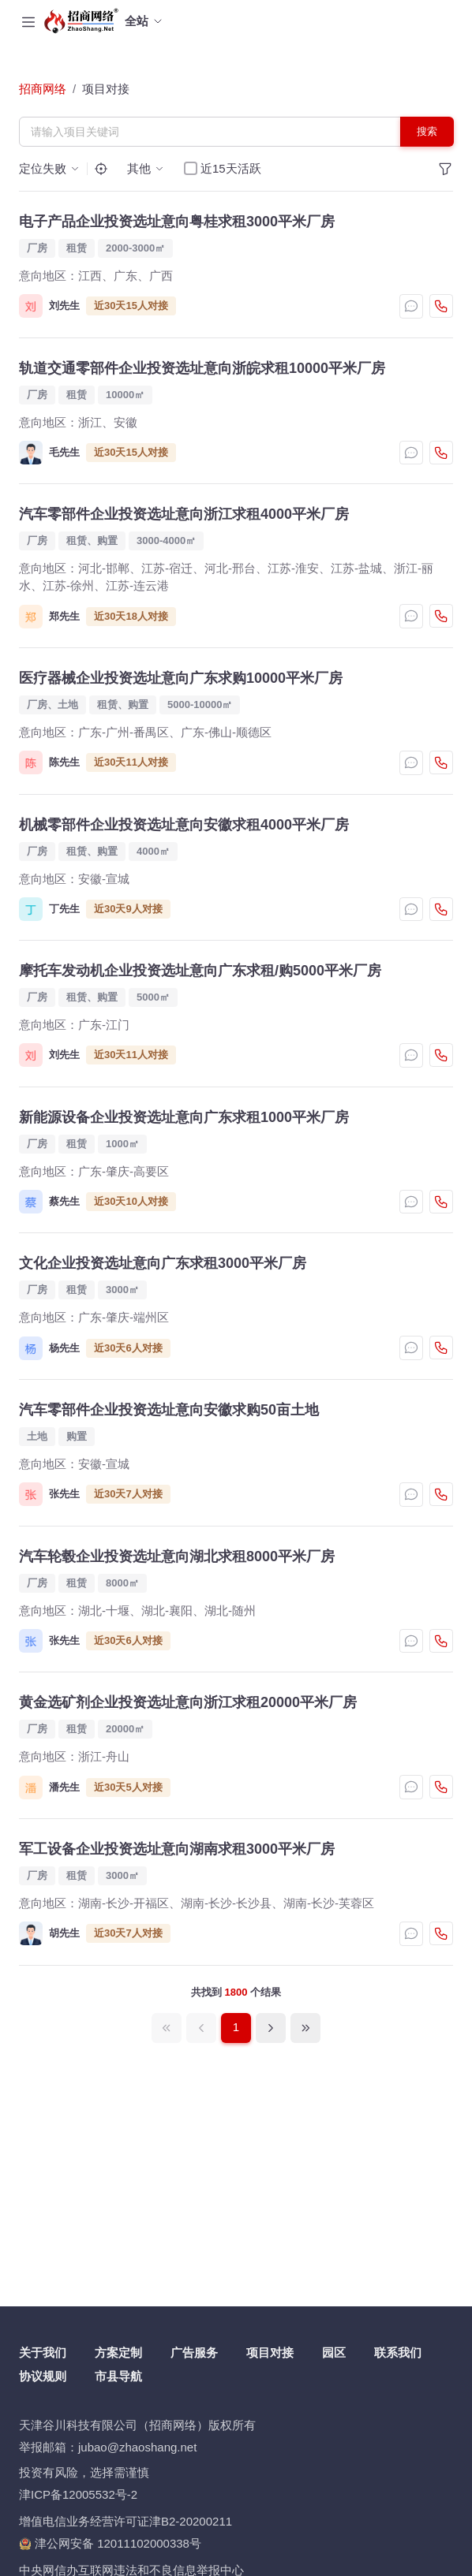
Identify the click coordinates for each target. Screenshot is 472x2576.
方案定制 (118, 2352)
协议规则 (42, 2376)
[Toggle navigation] (28, 21)
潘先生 (64, 1787)
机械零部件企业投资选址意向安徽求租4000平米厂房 (184, 825)
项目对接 (105, 88)
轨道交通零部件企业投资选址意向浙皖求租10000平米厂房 (202, 368)
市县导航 (118, 2376)
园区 (334, 2352)
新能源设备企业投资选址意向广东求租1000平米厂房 (184, 1117)
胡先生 (64, 1933)
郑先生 (64, 616)
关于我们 (42, 2352)
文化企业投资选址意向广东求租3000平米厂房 (162, 1263)
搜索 (427, 131)
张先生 (64, 1494)
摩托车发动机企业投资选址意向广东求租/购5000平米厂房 (200, 971)
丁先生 (64, 909)
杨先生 (64, 1348)
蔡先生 (64, 1201)
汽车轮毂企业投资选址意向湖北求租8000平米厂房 (177, 1556)
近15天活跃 (230, 168)
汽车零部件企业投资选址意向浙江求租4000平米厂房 (184, 514)
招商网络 (42, 88)
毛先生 (64, 452)
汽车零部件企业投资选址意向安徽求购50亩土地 (169, 1410)
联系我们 (397, 2352)
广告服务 (194, 2352)
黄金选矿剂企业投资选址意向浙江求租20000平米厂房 (188, 1702)
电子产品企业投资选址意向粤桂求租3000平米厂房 (177, 221)
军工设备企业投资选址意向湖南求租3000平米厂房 (177, 1849)
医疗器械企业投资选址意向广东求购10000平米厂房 (181, 678)
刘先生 (64, 305)
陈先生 (64, 762)
